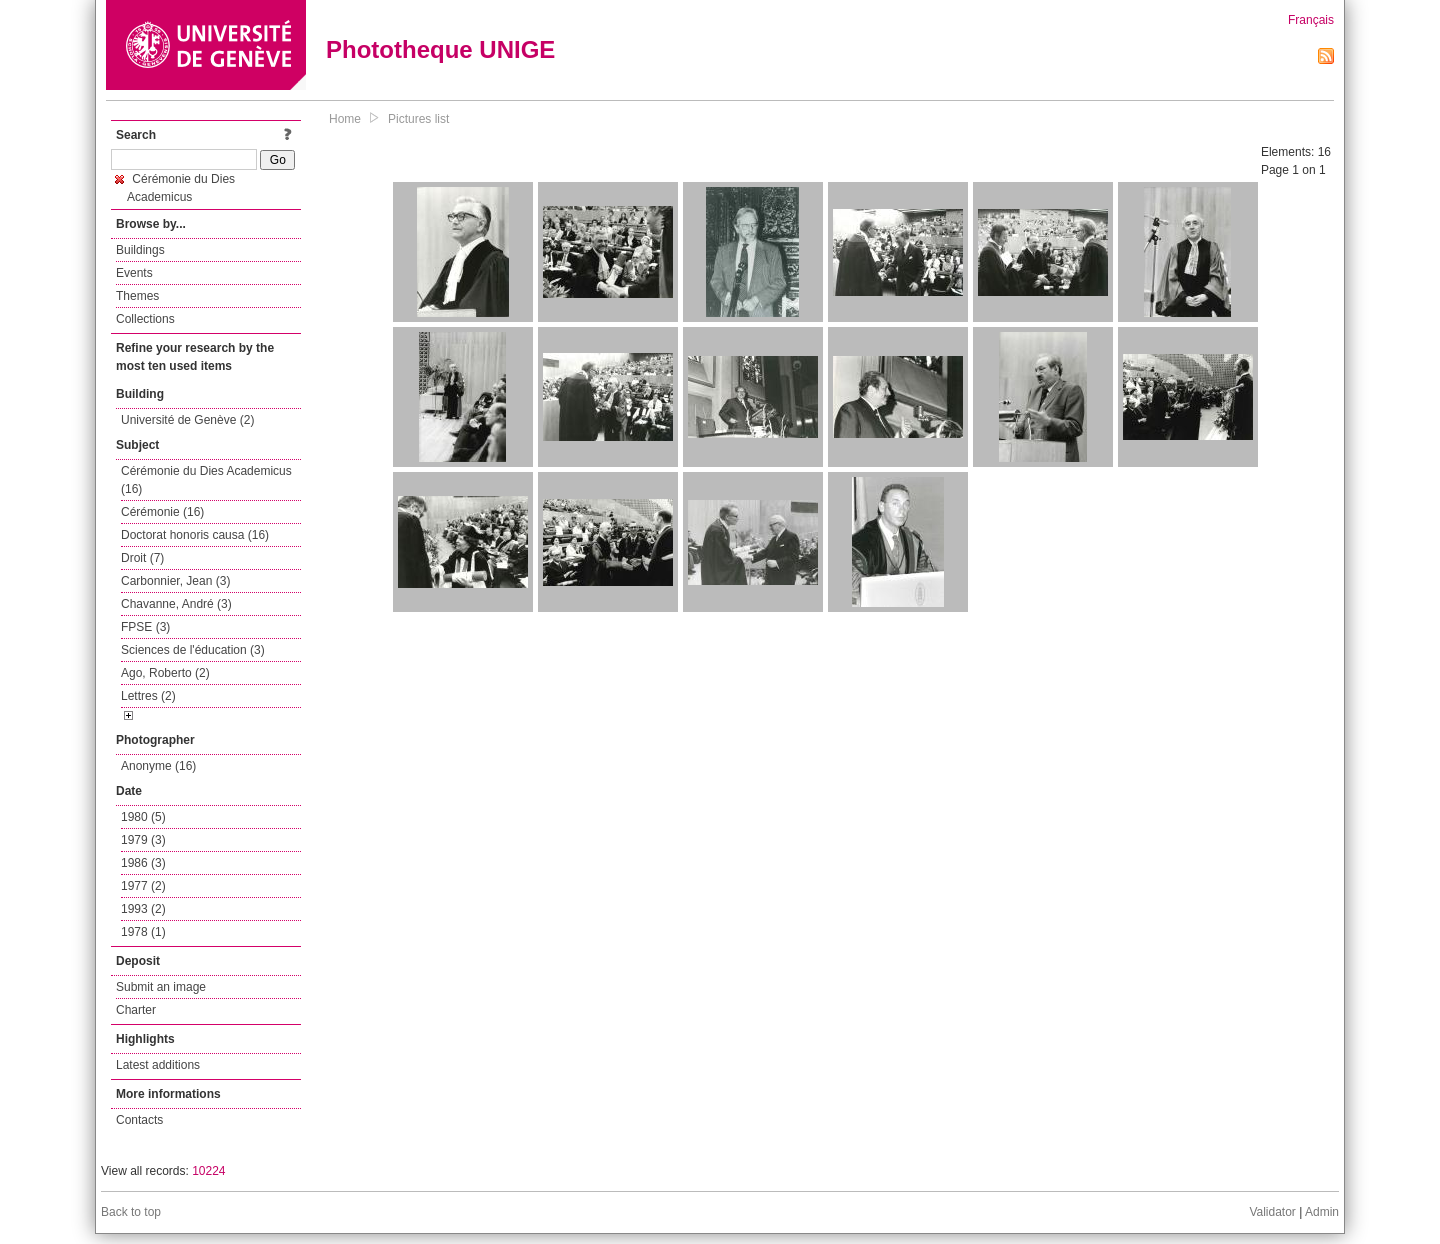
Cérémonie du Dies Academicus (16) (206, 480)
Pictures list (418, 119)
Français (1311, 20)
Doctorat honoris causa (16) (195, 535)
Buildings (140, 250)
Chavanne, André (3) (176, 604)
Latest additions (158, 1065)
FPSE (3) (145, 627)
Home (345, 119)
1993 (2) (143, 909)
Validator (1272, 1212)
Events (134, 273)
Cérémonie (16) (162, 512)
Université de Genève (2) (187, 420)
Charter (136, 1010)
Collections (145, 319)
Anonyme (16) (158, 766)
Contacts (139, 1120)
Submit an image (161, 987)
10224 (208, 1171)
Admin (1322, 1212)
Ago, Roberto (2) (165, 673)
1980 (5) (143, 817)
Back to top (131, 1212)
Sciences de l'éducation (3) (193, 650)
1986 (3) (143, 863)
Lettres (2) (148, 696)
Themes (137, 296)
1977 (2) (143, 886)
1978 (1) (143, 932)
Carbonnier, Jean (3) (175, 581)
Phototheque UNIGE (440, 49)
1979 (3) (143, 840)
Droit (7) (142, 558)
